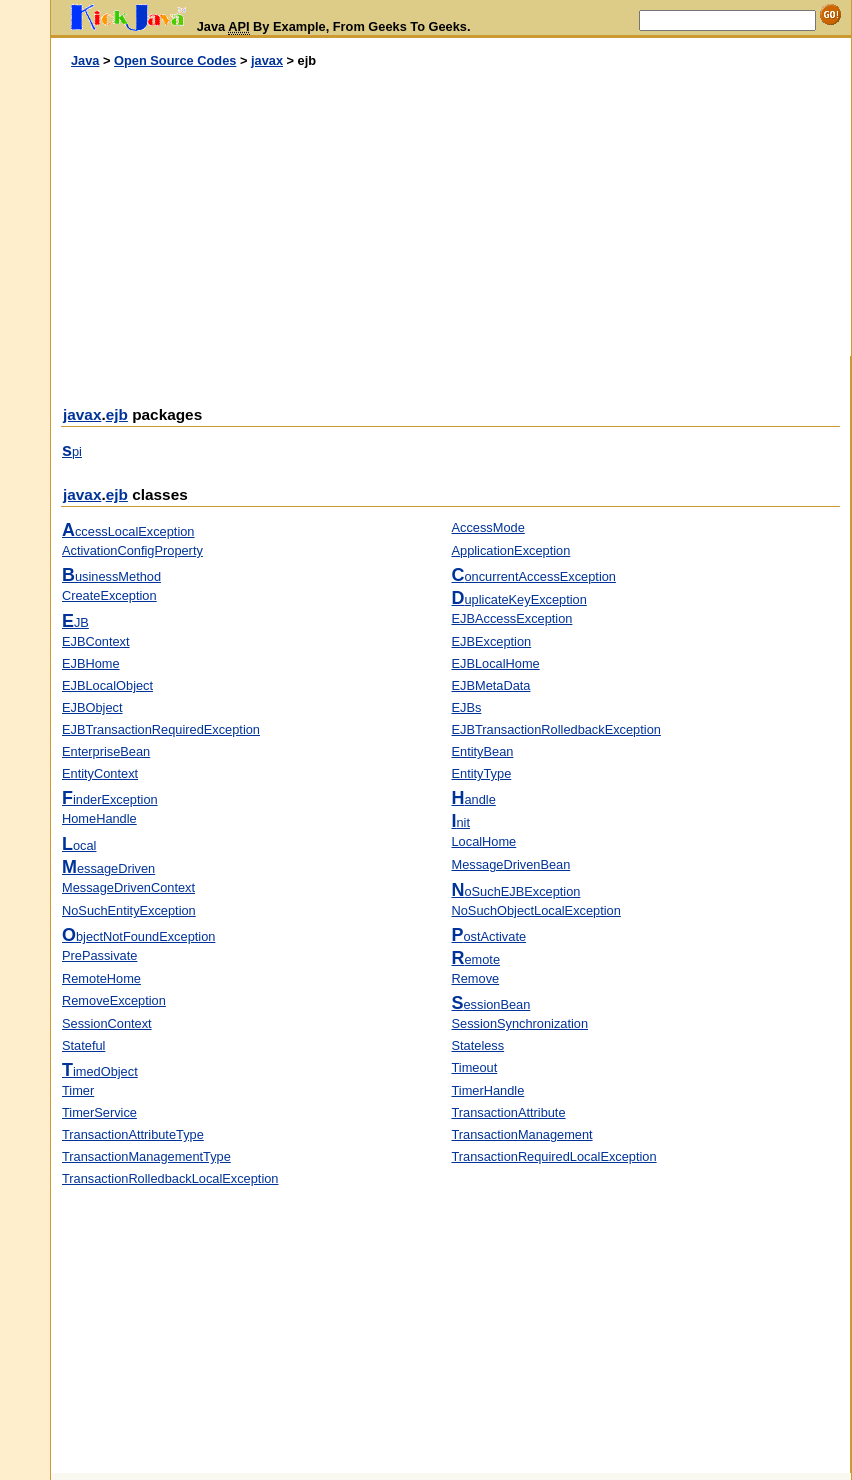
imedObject (100, 1071)
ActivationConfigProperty (132, 550)
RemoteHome (101, 978)
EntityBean (483, 751)
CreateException (109, 595)
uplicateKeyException (519, 599)
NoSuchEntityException (129, 910)
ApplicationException (511, 550)
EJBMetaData (491, 685)
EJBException (492, 641)
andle (474, 799)
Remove (476, 978)
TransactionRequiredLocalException (554, 1156)
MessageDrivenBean (511, 864)
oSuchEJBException (516, 891)
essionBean (491, 1004)
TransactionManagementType (146, 1156)
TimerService (99, 1112)
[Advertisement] (251, 213)
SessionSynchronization (520, 1023)
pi (72, 451)
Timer (78, 1090)
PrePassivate (99, 955)
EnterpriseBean (106, 751)
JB (75, 622)
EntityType (482, 773)
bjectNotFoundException (138, 936)
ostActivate (489, 936)
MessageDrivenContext (128, 887)
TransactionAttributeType (133, 1134)
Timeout (475, 1067)
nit (461, 822)
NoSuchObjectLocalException (536, 910)
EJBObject (92, 707)
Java (85, 60)
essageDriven (108, 868)
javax (267, 60)
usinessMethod (111, 576)
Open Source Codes (175, 60)
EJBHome (91, 663)
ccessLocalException (128, 531)
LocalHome (484, 841)
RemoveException (114, 1000)
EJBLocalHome (496, 663)
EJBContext (96, 641)
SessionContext (107, 1023)
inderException (110, 799)
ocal (79, 845)
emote (476, 959)
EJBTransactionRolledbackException (556, 729)
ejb (117, 414)
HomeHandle (99, 818)
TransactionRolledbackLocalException (170, 1178)
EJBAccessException (512, 618)
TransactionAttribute (509, 1112)
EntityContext (100, 773)
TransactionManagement (522, 1134)
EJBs (467, 707)
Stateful (83, 1045)
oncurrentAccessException (534, 576)
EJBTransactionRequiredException (161, 729)
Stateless (478, 1045)
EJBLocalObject (107, 685)
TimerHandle (488, 1090)
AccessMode (488, 527)
